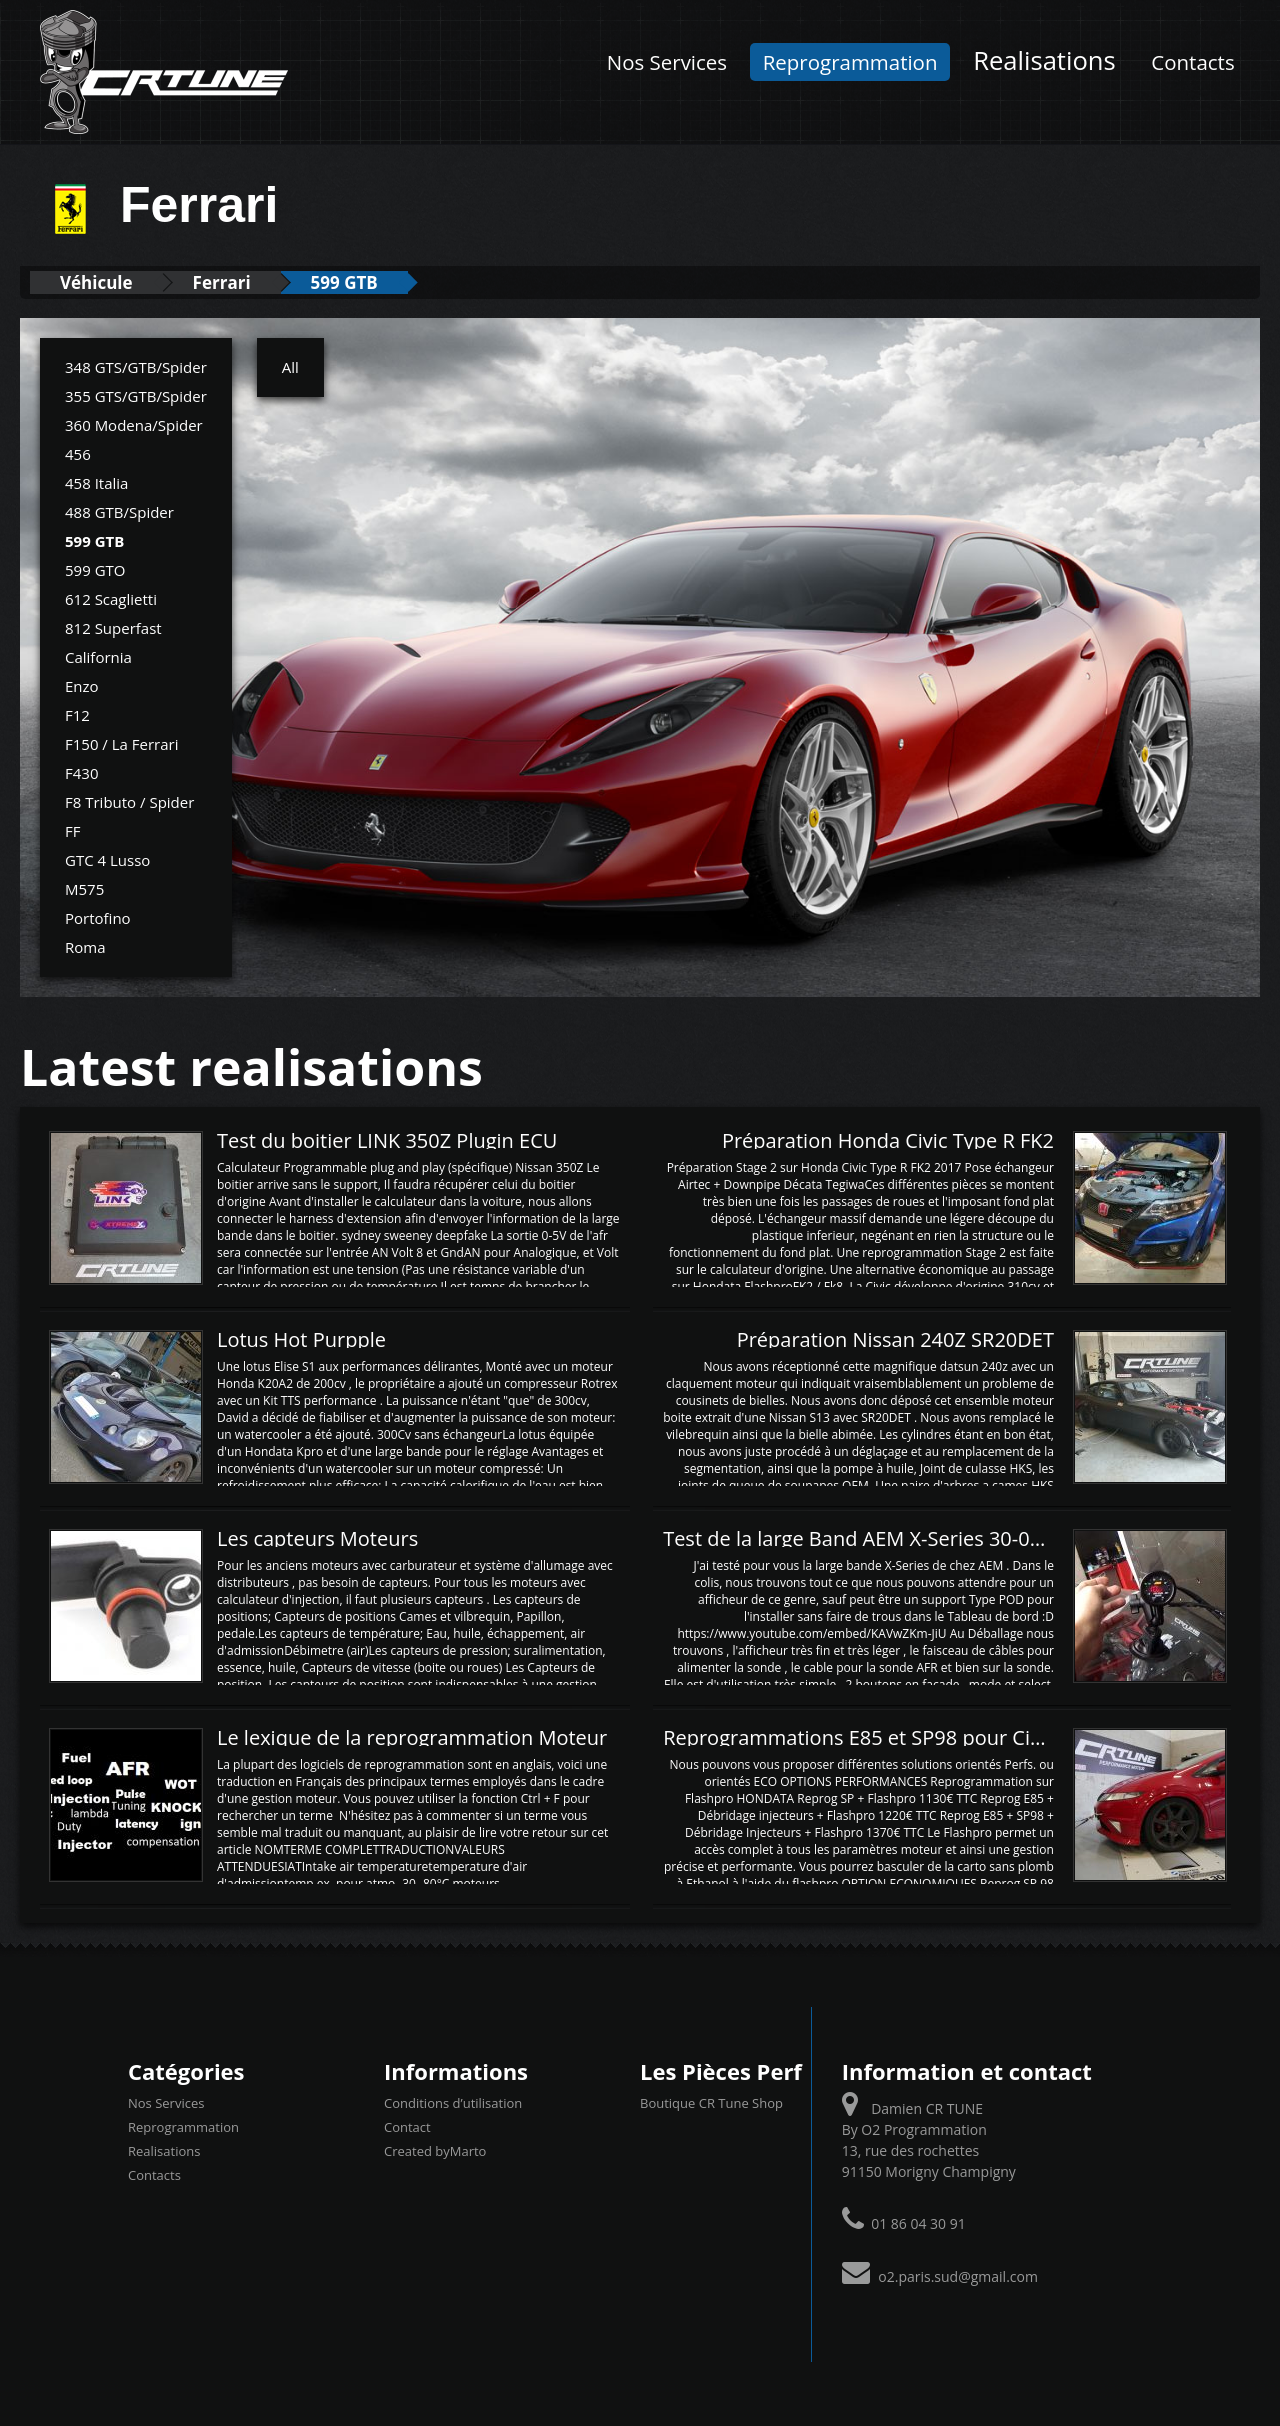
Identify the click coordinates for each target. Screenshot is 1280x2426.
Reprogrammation (850, 62)
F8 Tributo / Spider (129, 802)
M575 (84, 889)
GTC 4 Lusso (107, 860)
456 (78, 454)
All (290, 367)
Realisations (1044, 60)
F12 (77, 715)
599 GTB (344, 282)
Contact (407, 2127)
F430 (81, 773)
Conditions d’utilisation (453, 2103)
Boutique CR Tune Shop (711, 2103)
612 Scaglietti (111, 599)
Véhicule (96, 282)
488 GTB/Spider (119, 512)
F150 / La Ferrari (122, 744)
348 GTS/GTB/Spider (136, 367)
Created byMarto (435, 2151)
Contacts (1192, 62)
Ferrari (222, 282)
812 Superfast (113, 628)
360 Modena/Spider (134, 425)
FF (72, 831)
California (98, 657)
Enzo (82, 686)
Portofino (98, 918)
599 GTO (95, 570)
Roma (85, 947)
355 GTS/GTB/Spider (136, 396)
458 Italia (96, 483)
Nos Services (667, 62)
